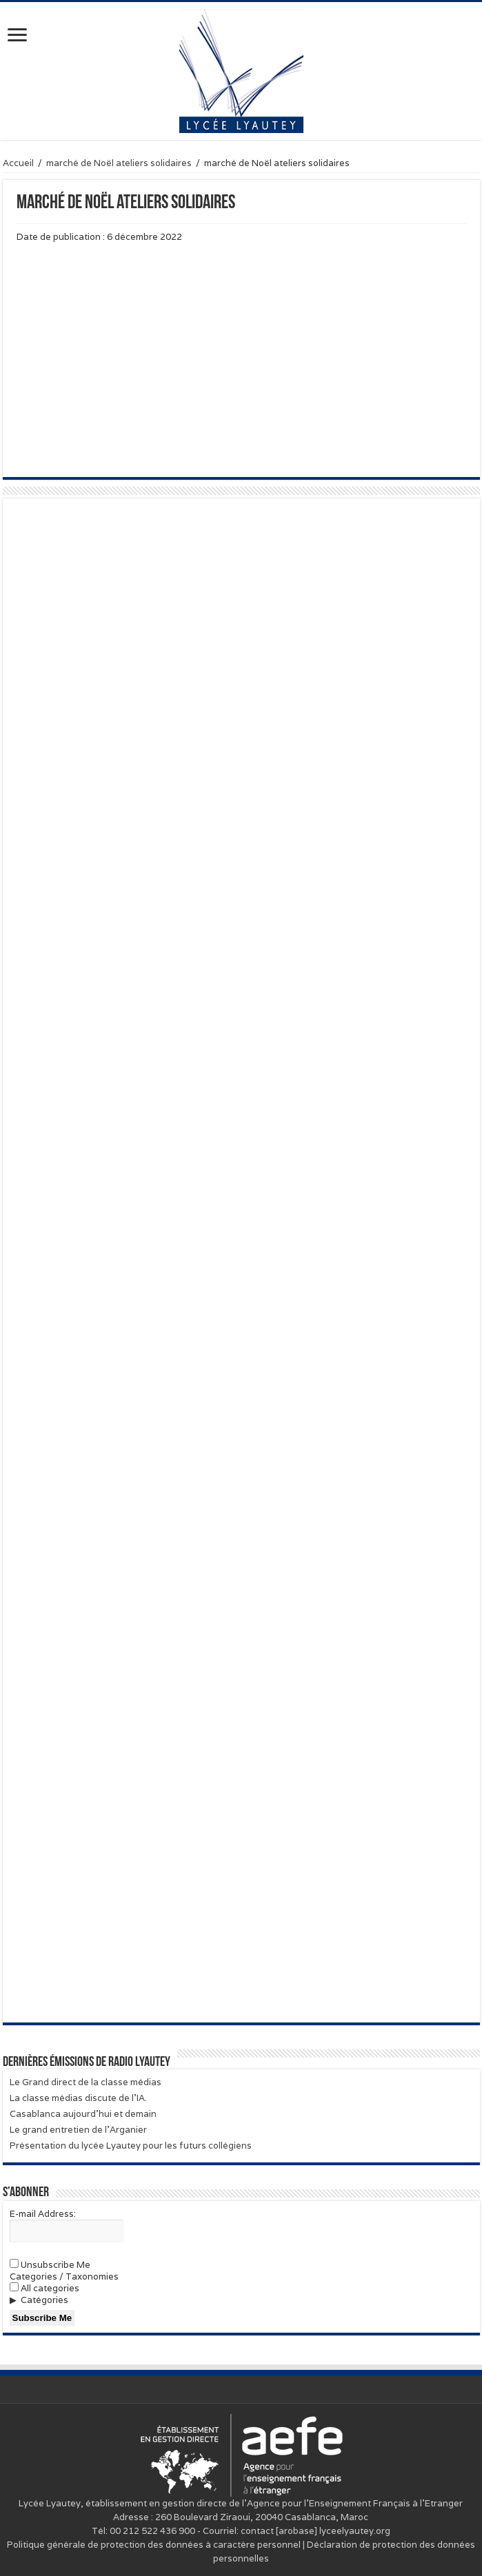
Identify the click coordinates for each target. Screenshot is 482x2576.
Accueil (18, 163)
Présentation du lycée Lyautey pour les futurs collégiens (131, 2145)
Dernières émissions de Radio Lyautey (86, 2062)
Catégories (44, 2300)
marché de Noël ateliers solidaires (119, 163)
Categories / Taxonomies (64, 2276)
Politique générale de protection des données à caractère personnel (154, 2544)
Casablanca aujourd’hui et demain (83, 2114)
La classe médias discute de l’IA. (78, 2098)
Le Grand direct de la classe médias (85, 2082)
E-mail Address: (43, 2214)
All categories (44, 2288)
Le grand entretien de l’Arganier (78, 2130)
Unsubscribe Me (50, 2265)
